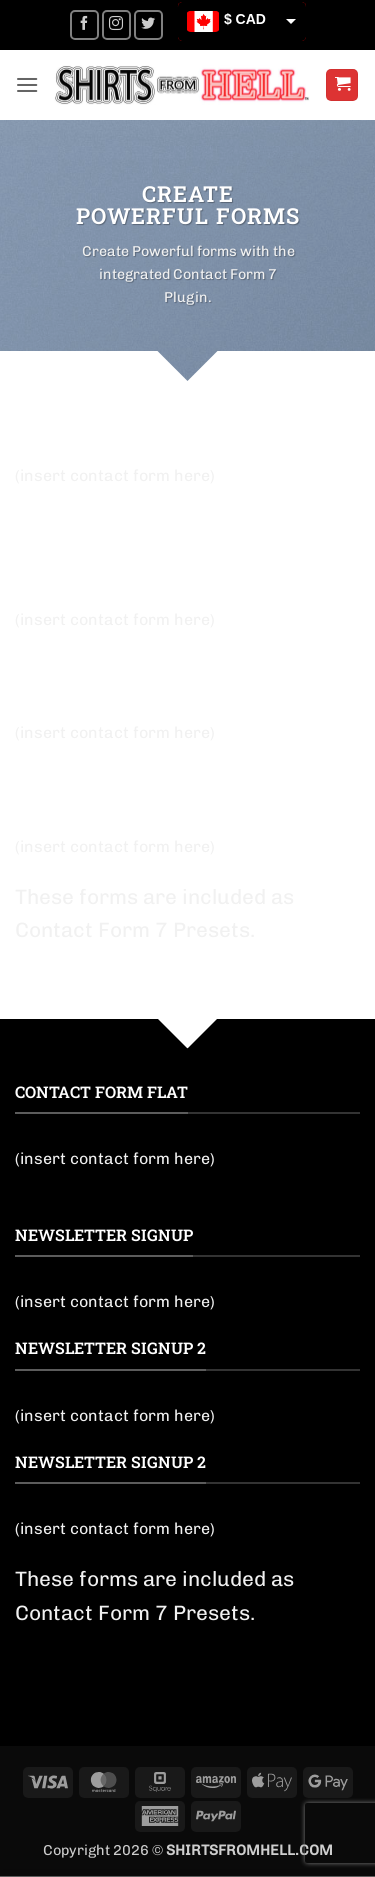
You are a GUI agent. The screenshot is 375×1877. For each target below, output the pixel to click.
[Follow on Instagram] (116, 24)
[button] (27, 84)
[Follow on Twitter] (148, 24)
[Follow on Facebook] (84, 24)
